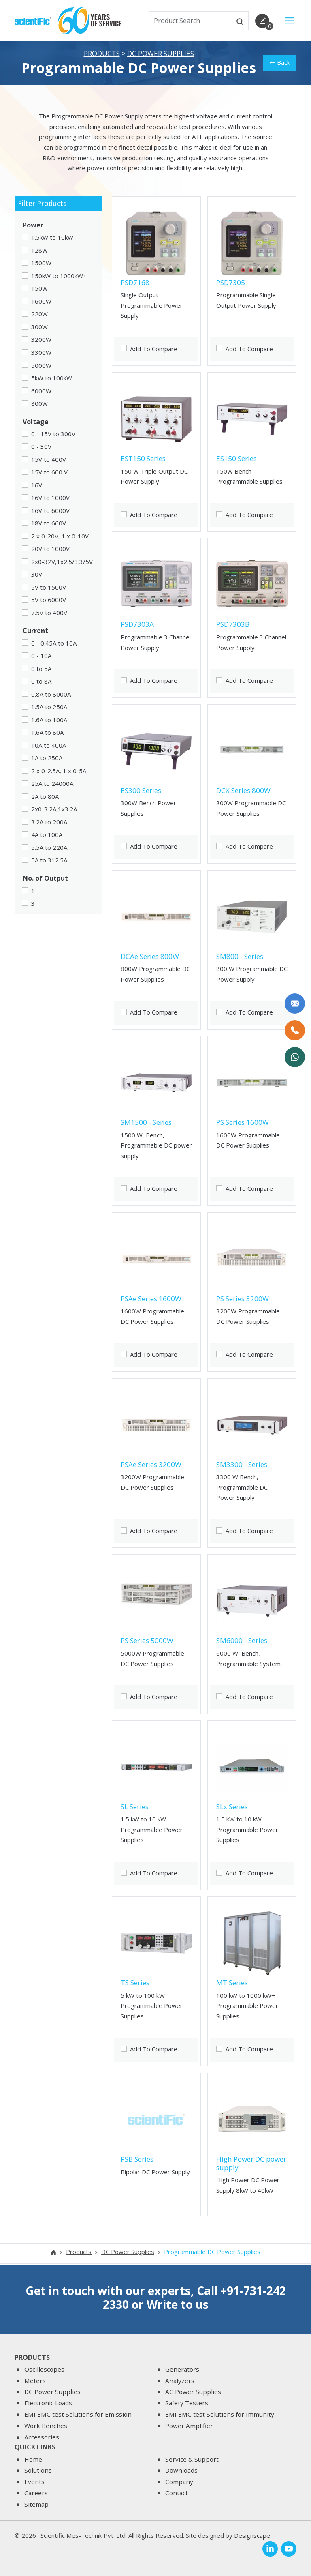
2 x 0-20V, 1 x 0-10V (60, 537)
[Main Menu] (289, 21)
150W (39, 290)
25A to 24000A (52, 785)
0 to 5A (41, 670)
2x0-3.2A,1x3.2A (54, 810)
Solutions (38, 2471)
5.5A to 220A (49, 849)
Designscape (252, 2536)
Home (33, 2459)
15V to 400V (48, 461)
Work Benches (45, 2426)
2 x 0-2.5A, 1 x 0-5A (58, 772)
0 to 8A (41, 683)
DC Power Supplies (160, 55)
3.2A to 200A (49, 823)
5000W (41, 366)
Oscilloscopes (44, 2369)
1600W (41, 302)
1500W (41, 264)
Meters (35, 2381)
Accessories (41, 2437)
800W (39, 405)
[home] (33, 20)
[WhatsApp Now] (295, 1057)
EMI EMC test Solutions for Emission (78, 2414)
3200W (41, 341)
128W (39, 251)
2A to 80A (45, 798)
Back (279, 64)
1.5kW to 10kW (52, 239)
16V (36, 486)
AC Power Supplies (193, 2392)
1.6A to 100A (49, 721)
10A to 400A (48, 746)
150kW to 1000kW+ (59, 277)
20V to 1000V (50, 550)
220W (39, 315)
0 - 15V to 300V (53, 435)
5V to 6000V (48, 601)
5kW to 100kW (51, 379)
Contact (176, 2493)
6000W (41, 392)
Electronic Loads (48, 2403)
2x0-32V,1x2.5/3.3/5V (62, 563)
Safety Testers (186, 2403)
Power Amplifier (189, 2426)
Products (102, 55)
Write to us (178, 2304)
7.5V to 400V (49, 614)
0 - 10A (41, 657)
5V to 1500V (48, 589)
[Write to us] (295, 1003)
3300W (41, 354)
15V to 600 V (49, 474)
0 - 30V (41, 448)
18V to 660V (48, 525)
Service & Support (192, 2459)
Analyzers (179, 2381)
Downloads (181, 2471)
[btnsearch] (239, 20)
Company (179, 2481)
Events (34, 2481)
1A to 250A (46, 759)
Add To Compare (153, 350)
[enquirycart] (262, 21)
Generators (182, 2369)
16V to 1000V (50, 499)
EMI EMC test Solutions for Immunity (219, 2414)
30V (36, 576)
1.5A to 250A (49, 708)
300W (39, 328)
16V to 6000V (50, 512)
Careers (36, 2493)
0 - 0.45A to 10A (54, 644)
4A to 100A (46, 836)
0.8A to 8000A (51, 695)
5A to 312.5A (49, 862)
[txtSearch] (190, 20)
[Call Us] (295, 1030)
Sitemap (36, 2504)
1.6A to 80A (47, 734)
